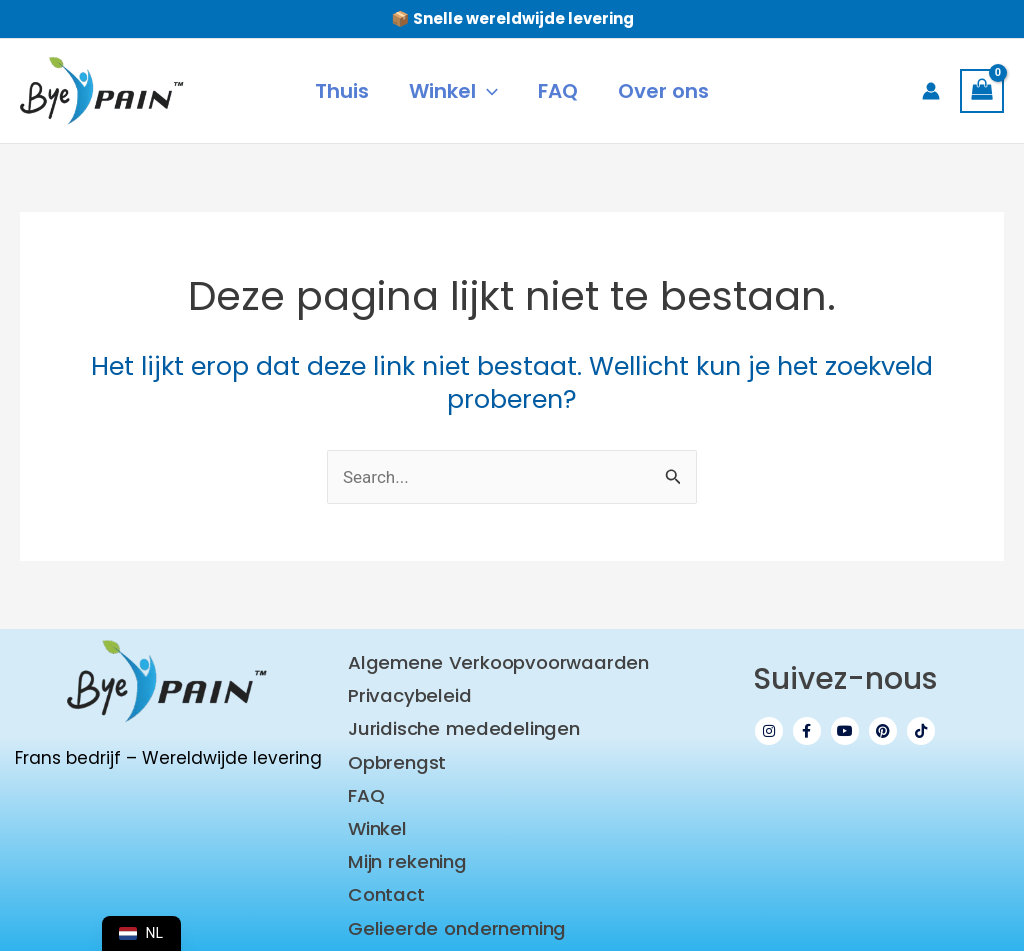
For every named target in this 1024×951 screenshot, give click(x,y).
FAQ (366, 785)
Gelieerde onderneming (451, 909)
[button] (453, 91)
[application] (487, 91)
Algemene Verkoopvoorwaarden (492, 661)
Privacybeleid (406, 692)
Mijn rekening (404, 847)
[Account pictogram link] (931, 91)
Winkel (376, 816)
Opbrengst (396, 754)
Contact (385, 878)
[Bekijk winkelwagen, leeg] (982, 91)
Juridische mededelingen (457, 723)
